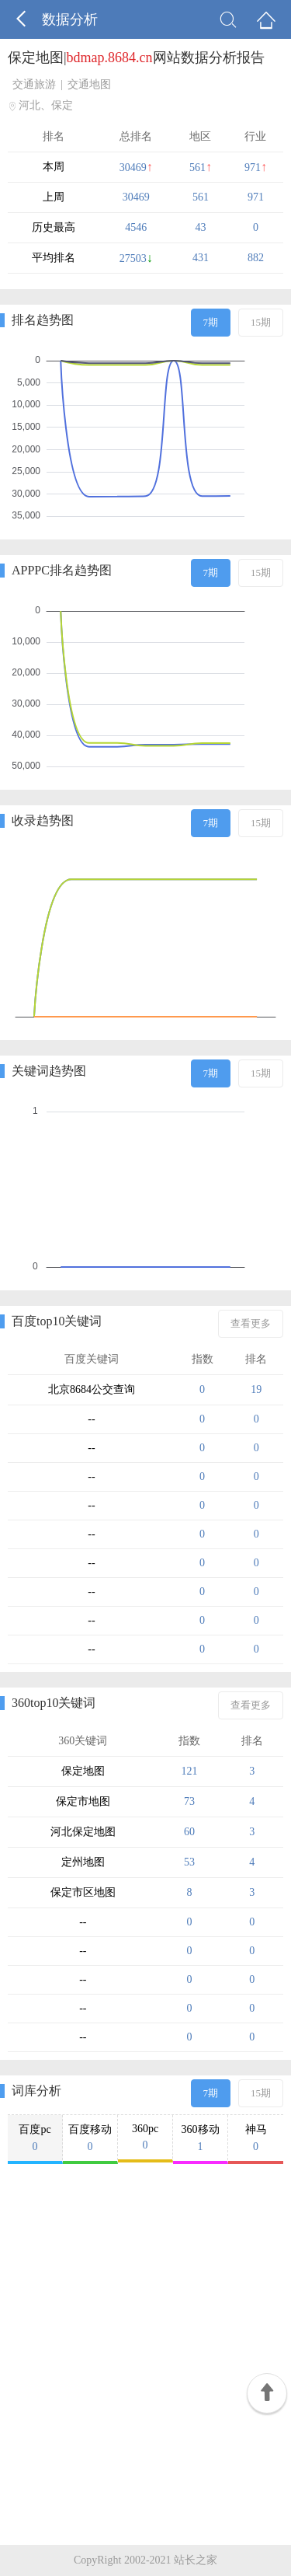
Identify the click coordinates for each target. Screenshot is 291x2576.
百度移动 (90, 2138)
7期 (211, 322)
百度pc (35, 2138)
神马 (255, 2138)
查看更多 (250, 1323)
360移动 (200, 2138)
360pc (145, 2137)
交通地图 (89, 84)
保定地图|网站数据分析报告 (136, 57)
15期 (261, 322)
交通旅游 (34, 84)
